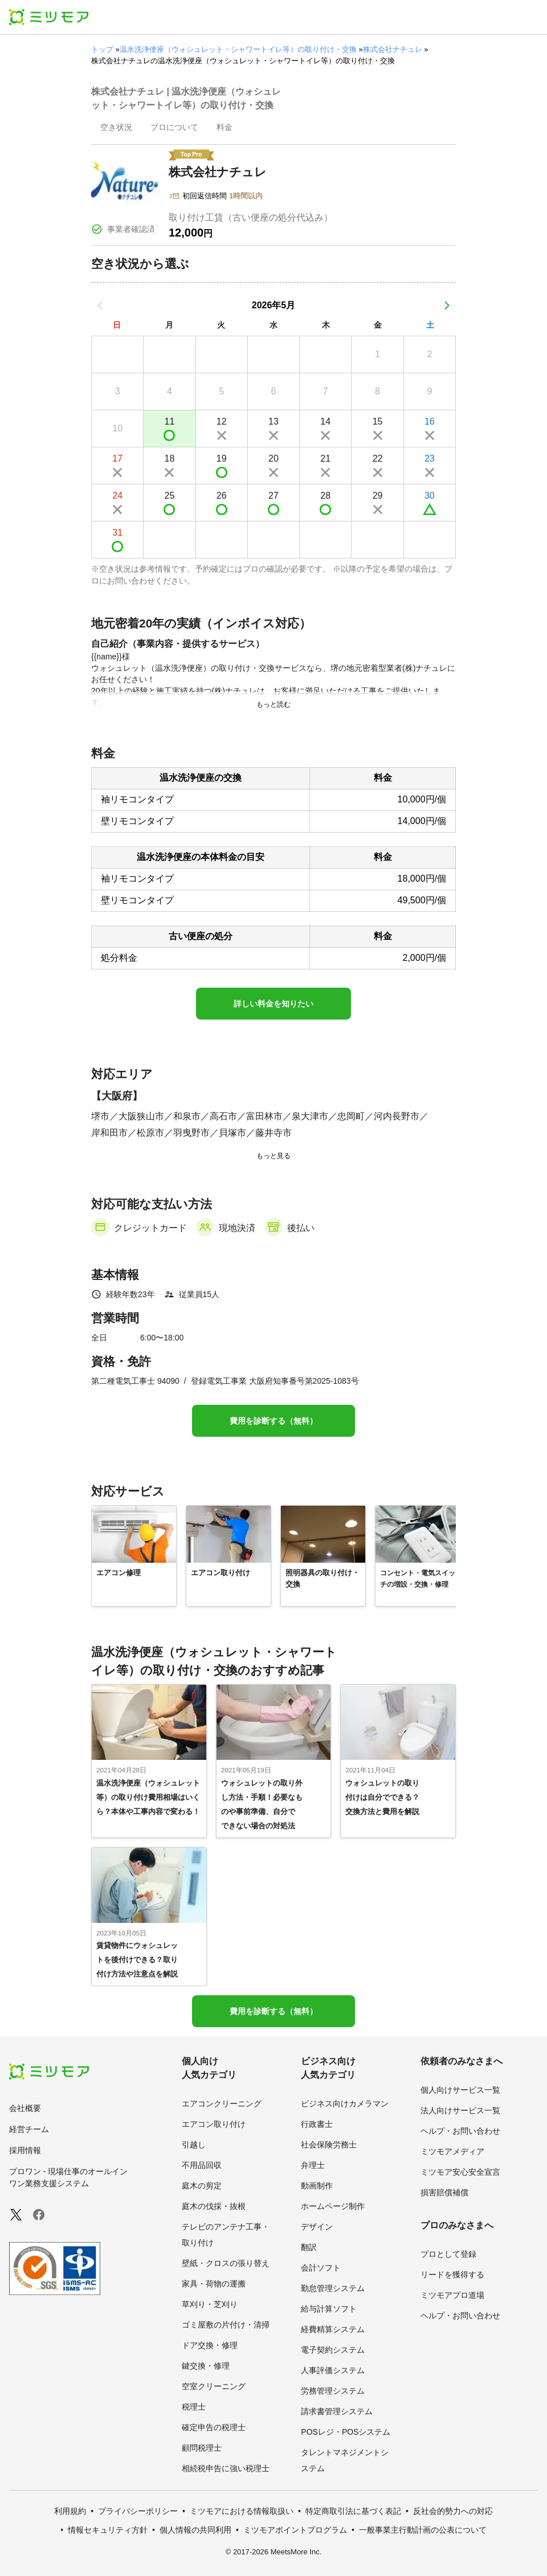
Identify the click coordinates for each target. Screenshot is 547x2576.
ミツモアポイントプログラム (295, 2529)
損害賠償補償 (444, 2192)
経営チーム (29, 2129)
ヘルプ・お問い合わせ (460, 2130)
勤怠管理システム (333, 2288)
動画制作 (317, 2185)
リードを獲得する (452, 2274)
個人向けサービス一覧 (460, 2089)
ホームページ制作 (333, 2206)
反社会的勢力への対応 (453, 2511)
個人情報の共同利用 (195, 2529)
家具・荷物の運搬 (214, 2283)
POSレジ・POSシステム (345, 2431)
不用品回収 (202, 2165)
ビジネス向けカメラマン (345, 2103)
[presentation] (116, 128)
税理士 (194, 2406)
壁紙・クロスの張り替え (226, 2263)
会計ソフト (321, 2267)
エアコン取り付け (214, 2124)
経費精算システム (333, 2329)
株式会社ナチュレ (392, 49)
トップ (102, 49)
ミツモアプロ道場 (452, 2295)
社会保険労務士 (329, 2144)
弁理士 (313, 2165)
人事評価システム (333, 2370)
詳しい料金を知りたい (273, 1003)
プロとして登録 (448, 2254)
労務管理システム (333, 2390)
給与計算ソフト (329, 2308)
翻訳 (309, 2247)
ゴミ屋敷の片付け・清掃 (226, 2324)
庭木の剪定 (202, 2185)
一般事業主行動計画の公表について (423, 2529)
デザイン (317, 2226)
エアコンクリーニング (222, 2103)
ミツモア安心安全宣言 (460, 2171)
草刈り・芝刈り (210, 2304)
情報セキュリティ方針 (108, 2529)
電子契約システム (333, 2349)
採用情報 (25, 2150)
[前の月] (100, 305)
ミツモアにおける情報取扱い (241, 2511)
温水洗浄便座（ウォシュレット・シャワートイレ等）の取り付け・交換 (238, 49)
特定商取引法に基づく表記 (353, 2511)
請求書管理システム (337, 2411)
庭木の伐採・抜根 (214, 2206)
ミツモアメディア (452, 2151)
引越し (194, 2144)
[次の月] (447, 305)
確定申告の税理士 (214, 2427)
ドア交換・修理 (210, 2345)
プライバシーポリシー (138, 2511)
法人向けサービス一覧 (460, 2110)
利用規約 (70, 2511)
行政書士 (317, 2124)
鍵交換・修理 (206, 2365)
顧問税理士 (202, 2447)
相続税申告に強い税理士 (226, 2468)
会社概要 (25, 2108)
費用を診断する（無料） (273, 1420)
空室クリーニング (214, 2386)
